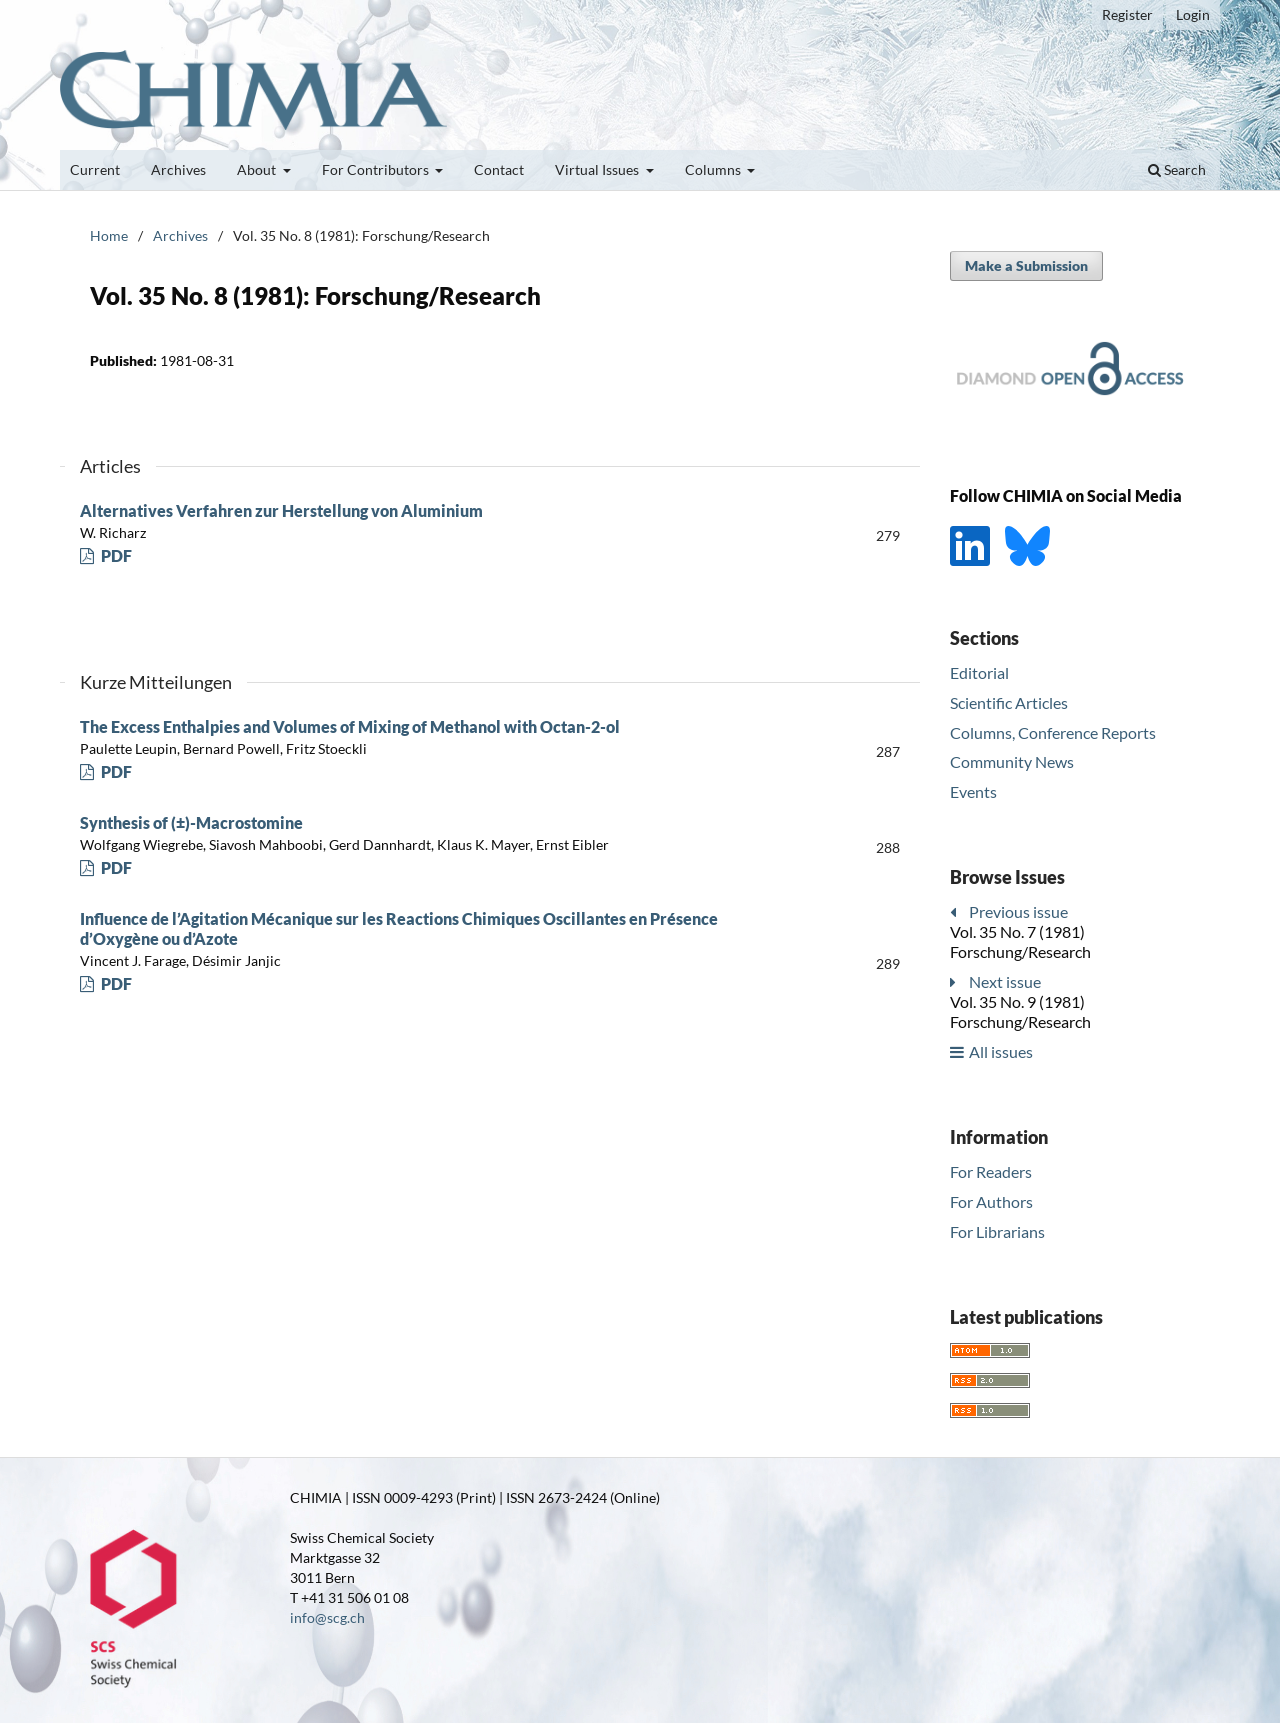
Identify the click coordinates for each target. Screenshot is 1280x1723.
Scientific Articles (1009, 702)
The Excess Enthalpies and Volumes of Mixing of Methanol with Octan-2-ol (350, 726)
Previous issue (1018, 911)
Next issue (1005, 981)
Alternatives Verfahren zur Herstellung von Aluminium (281, 510)
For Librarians (997, 1231)
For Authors (991, 1201)
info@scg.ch (327, 1617)
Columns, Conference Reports (1053, 732)
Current (95, 169)
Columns (714, 169)
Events (973, 791)
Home (109, 235)
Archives (178, 169)
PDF (115, 555)
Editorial (979, 672)
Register (1127, 14)
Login (1193, 14)
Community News (1012, 761)
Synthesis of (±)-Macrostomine (191, 822)
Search (1177, 169)
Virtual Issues (598, 169)
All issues (1001, 1051)
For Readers (991, 1171)
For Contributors (377, 169)
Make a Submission (1026, 265)
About (258, 169)
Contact (499, 169)
